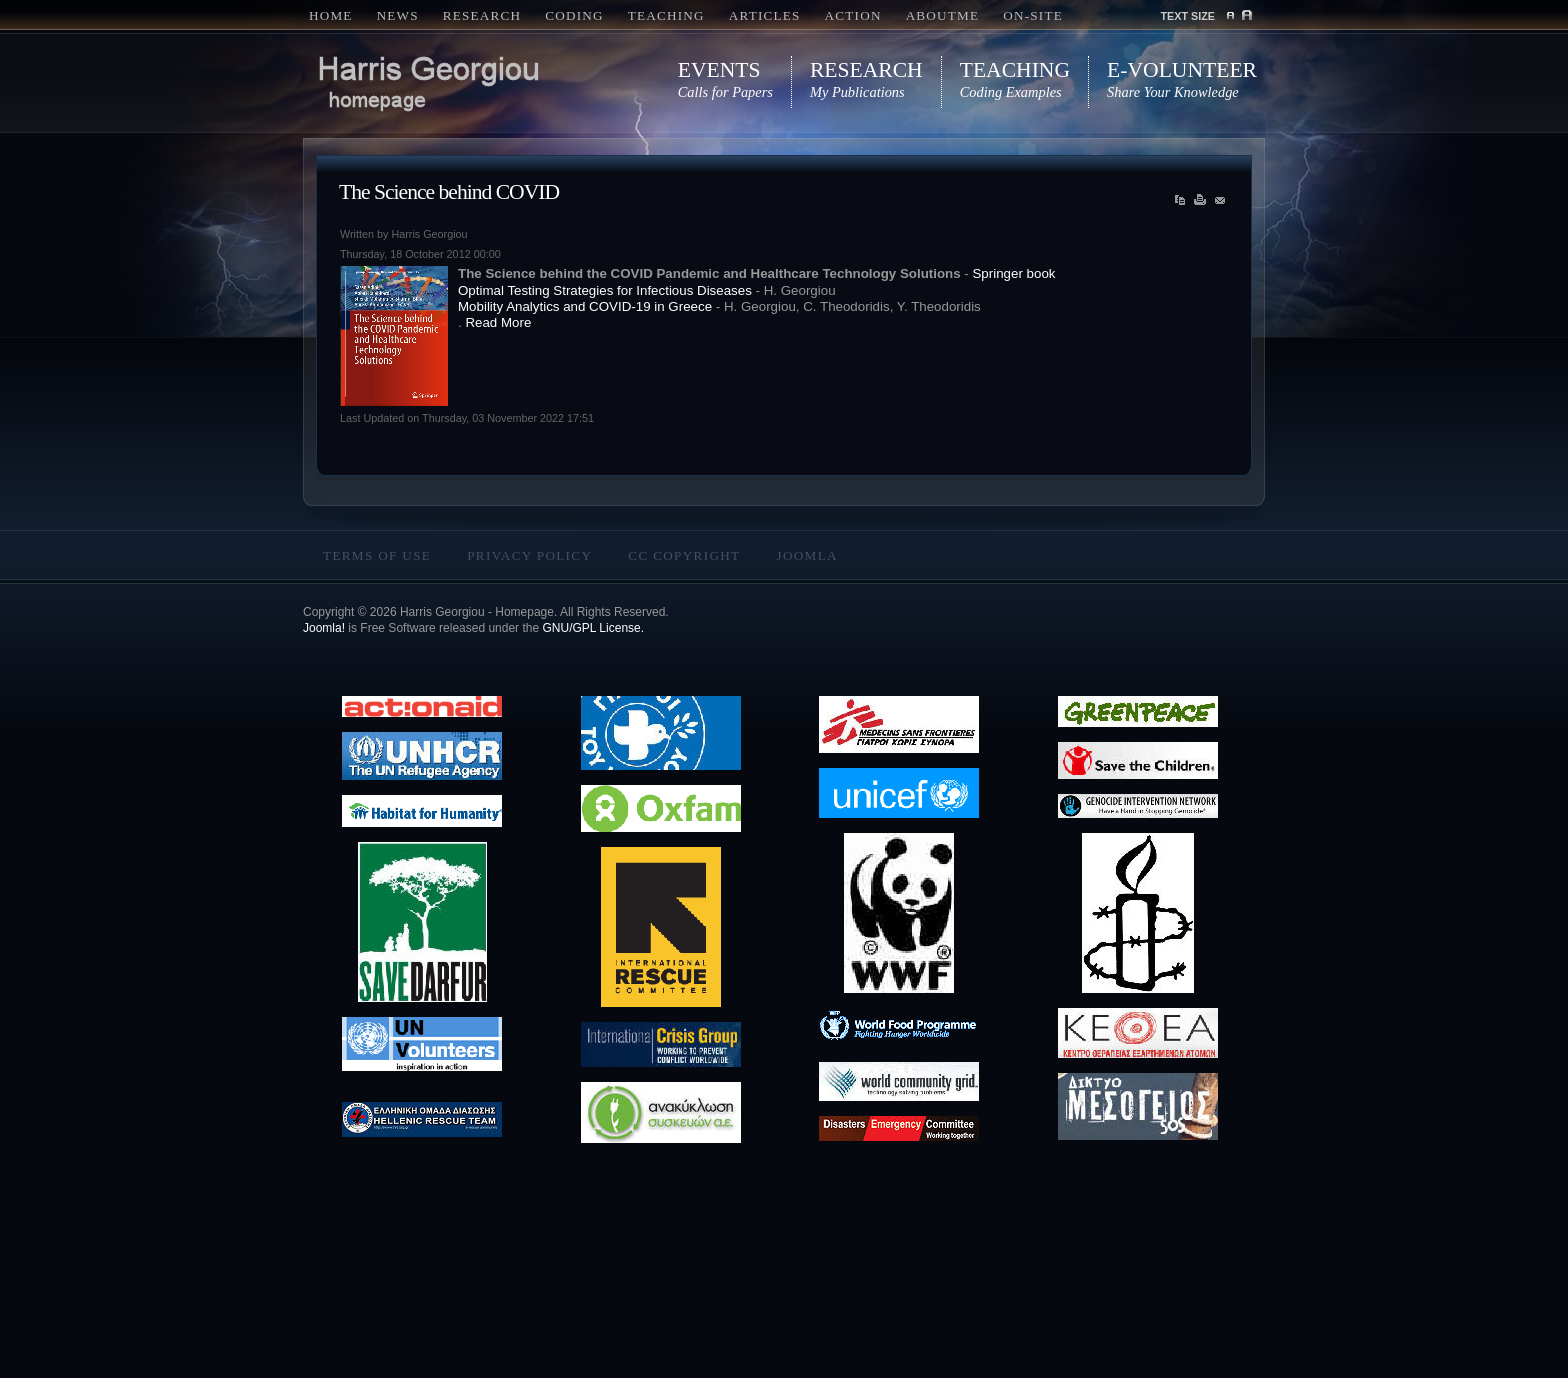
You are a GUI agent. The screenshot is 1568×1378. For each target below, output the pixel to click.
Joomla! (324, 628)
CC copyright (684, 555)
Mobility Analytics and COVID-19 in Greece (585, 306)
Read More (498, 322)
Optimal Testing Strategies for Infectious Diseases (605, 290)
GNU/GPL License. (593, 628)
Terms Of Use (377, 555)
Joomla (806, 555)
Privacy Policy (529, 555)
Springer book (1013, 273)
